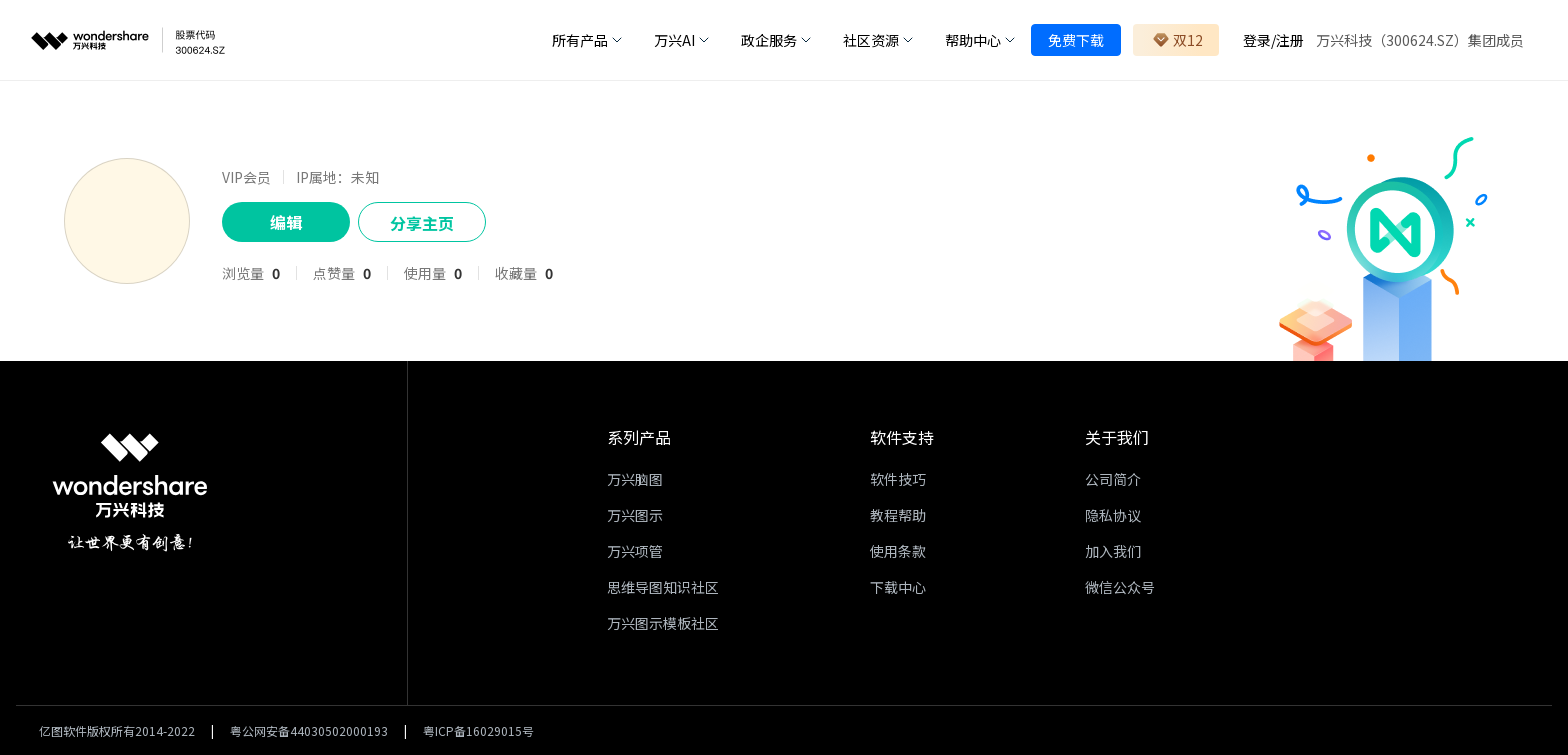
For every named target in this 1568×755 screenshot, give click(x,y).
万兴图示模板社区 (663, 623)
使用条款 (898, 551)
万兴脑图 (635, 479)
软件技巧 (898, 479)
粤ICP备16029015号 (478, 730)
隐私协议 (1113, 515)
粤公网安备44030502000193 (309, 730)
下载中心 (898, 587)
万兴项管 (635, 551)
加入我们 (1113, 551)
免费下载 (1076, 40)
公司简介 (1113, 479)
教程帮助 (898, 515)
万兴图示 (635, 515)
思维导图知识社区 (663, 587)
